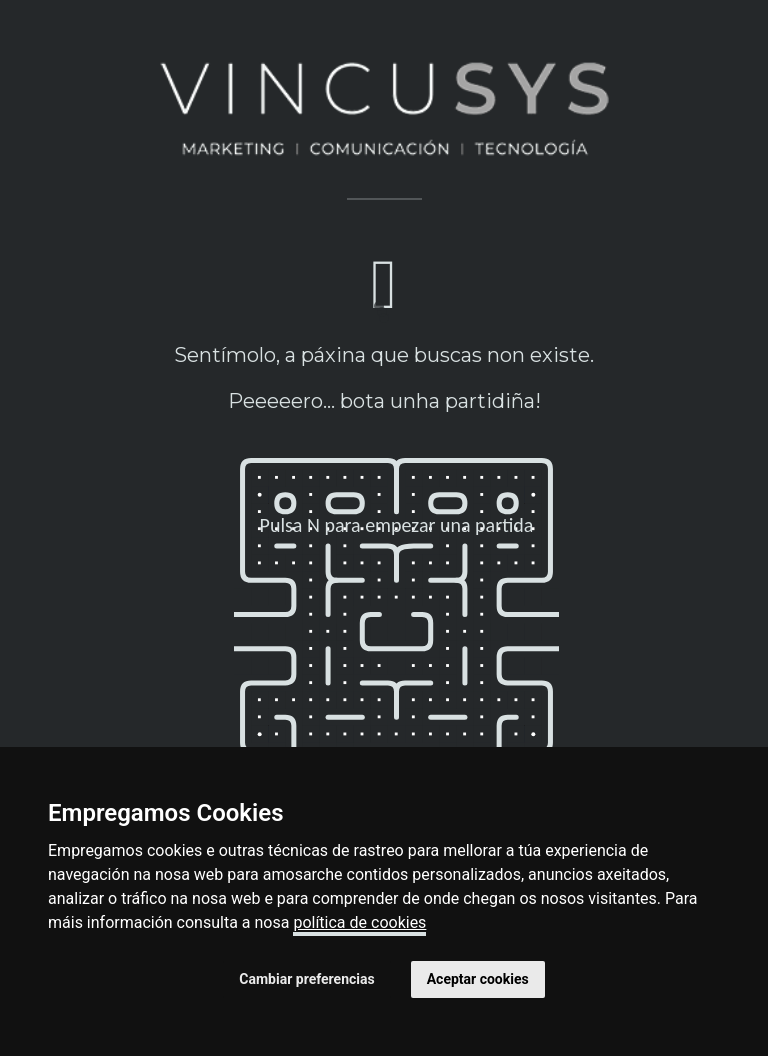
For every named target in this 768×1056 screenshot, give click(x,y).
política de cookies (359, 922)
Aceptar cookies (478, 979)
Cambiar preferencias (306, 979)
